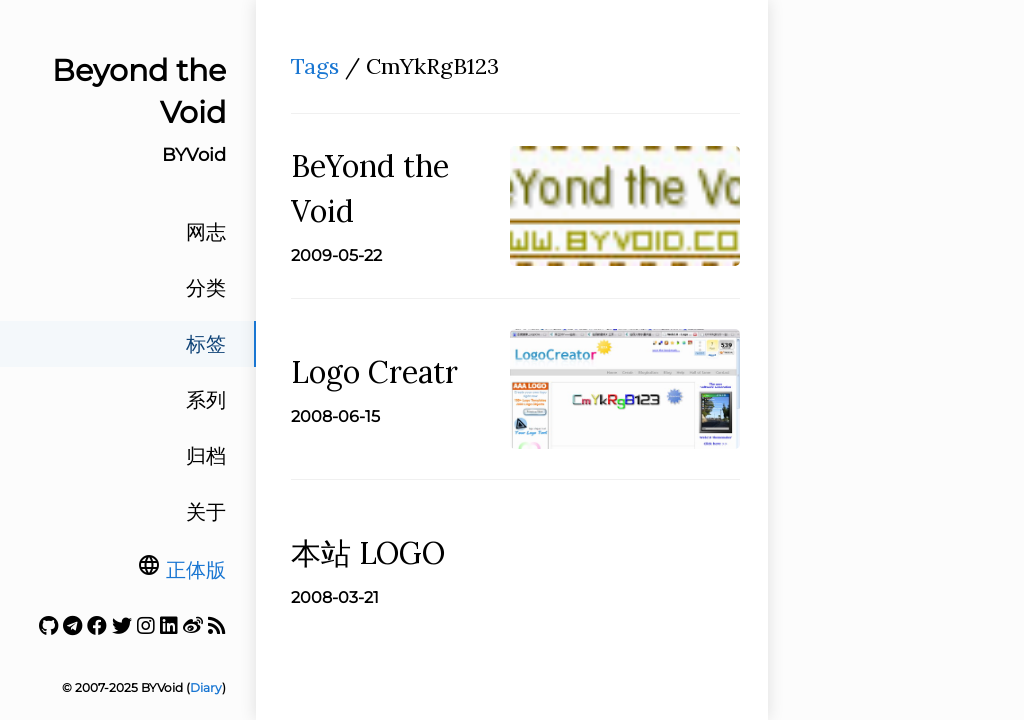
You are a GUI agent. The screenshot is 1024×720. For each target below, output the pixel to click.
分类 (206, 288)
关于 (206, 512)
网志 (206, 232)
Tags (315, 66)
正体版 (196, 570)
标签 (206, 344)
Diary (206, 687)
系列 (206, 400)
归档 (206, 456)
